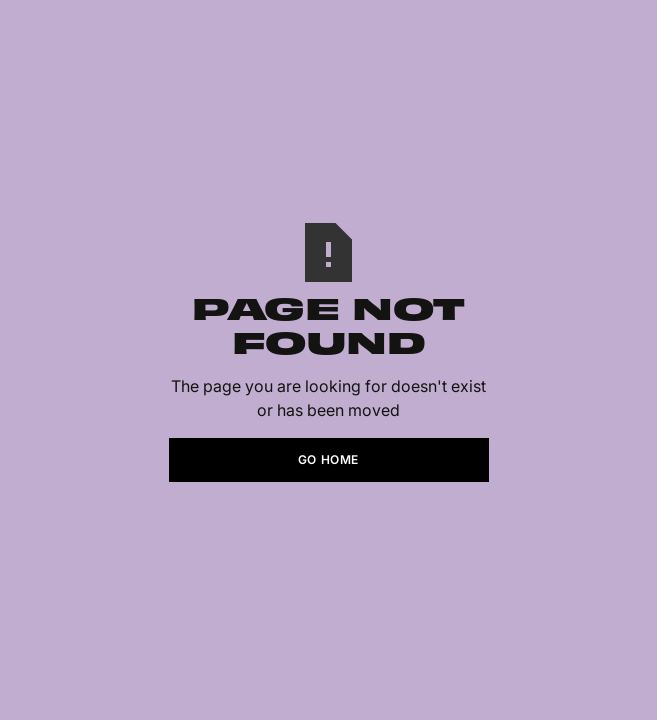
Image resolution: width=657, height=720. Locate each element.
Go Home (328, 459)
